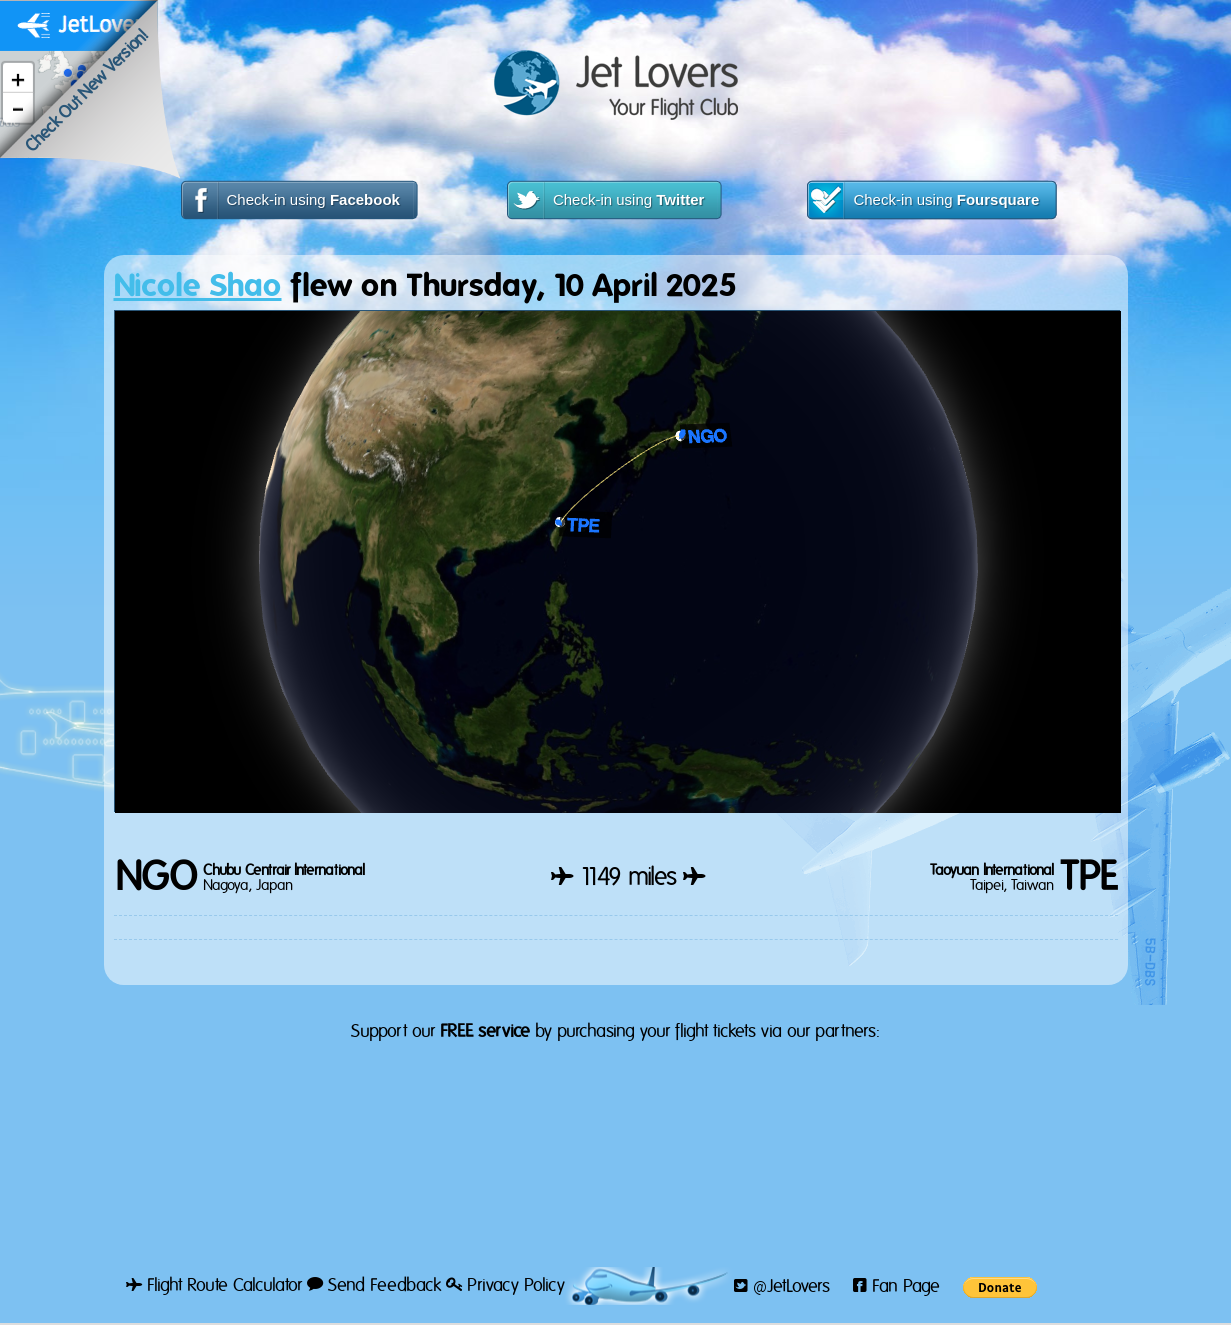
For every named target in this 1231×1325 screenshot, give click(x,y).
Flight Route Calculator (214, 1286)
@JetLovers (782, 1287)
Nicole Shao (198, 286)
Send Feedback (374, 1286)
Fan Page (896, 1287)
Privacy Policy (505, 1286)
